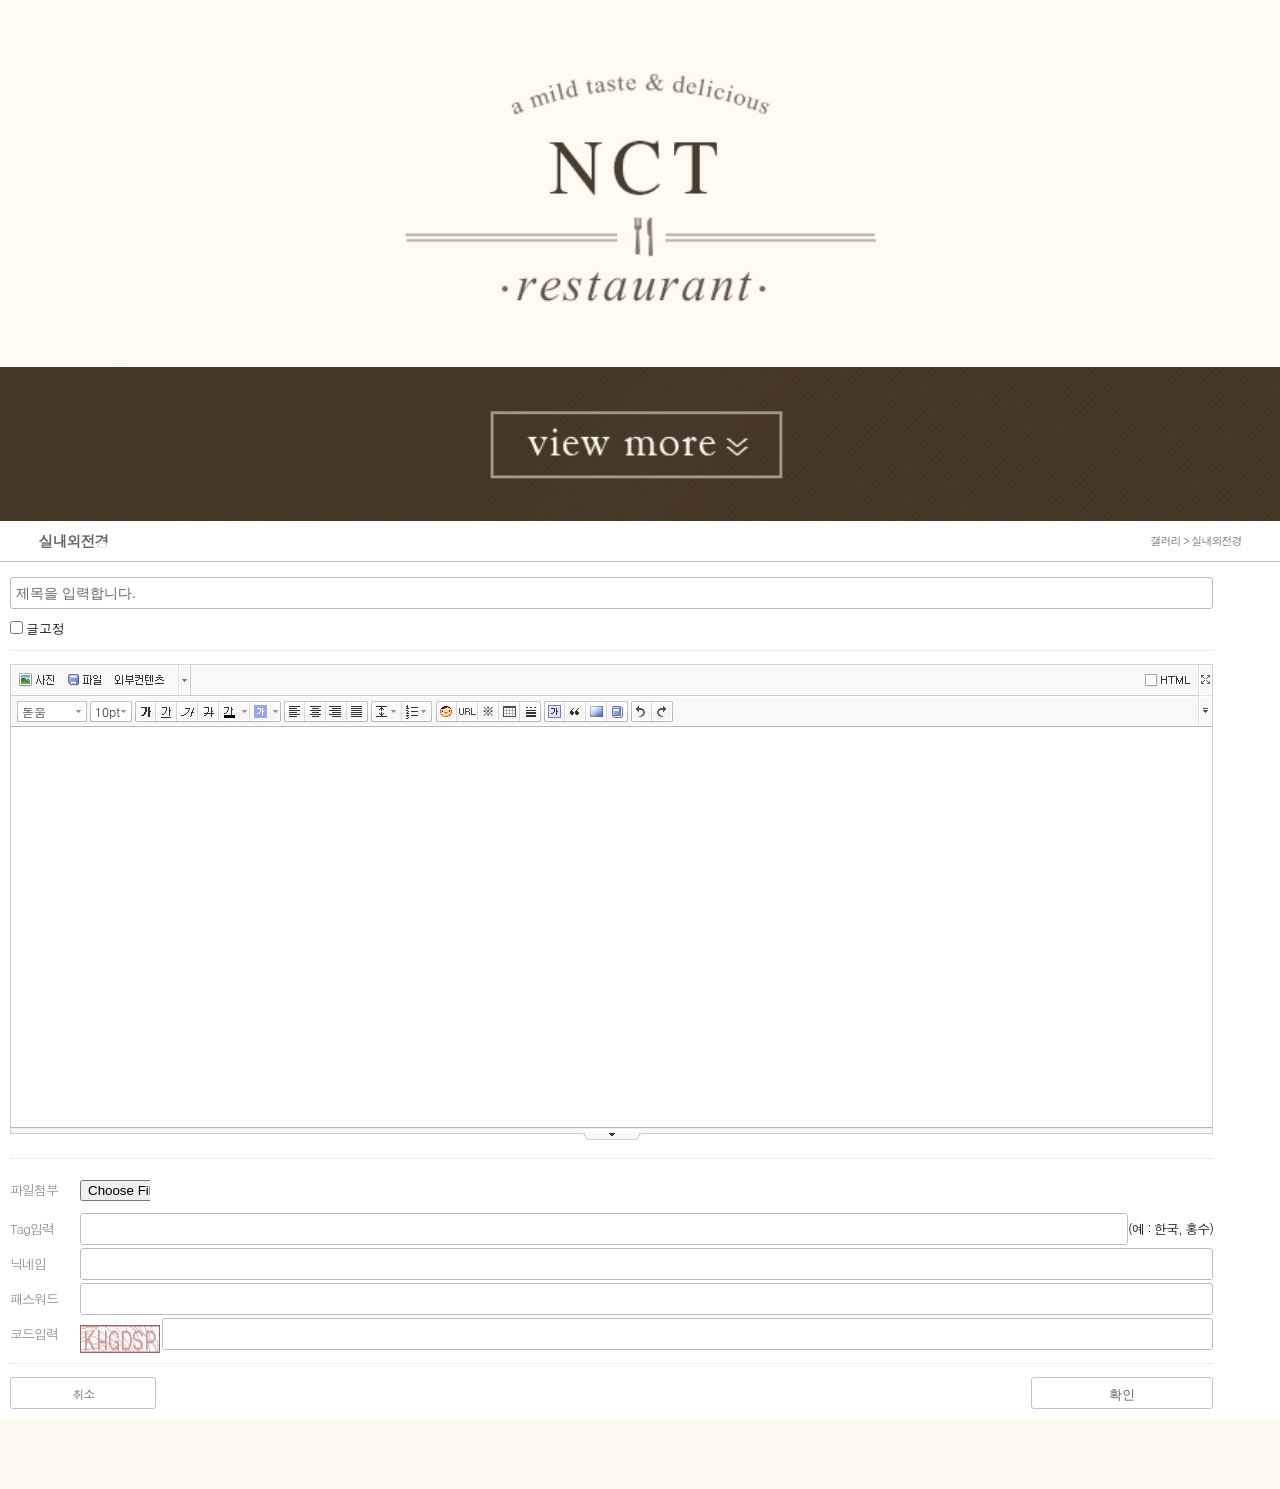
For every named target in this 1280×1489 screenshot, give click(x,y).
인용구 (575, 712)
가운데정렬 (315, 712)
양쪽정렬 (357, 712)
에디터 (1171, 678)
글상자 (554, 712)
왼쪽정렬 (294, 712)
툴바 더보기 (1205, 709)
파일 (84, 679)
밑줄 (166, 712)
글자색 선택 (245, 711)
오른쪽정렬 (336, 712)
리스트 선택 (428, 711)
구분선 (530, 712)
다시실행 (662, 712)
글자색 (229, 712)
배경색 (596, 712)
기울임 (187, 712)
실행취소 (641, 712)
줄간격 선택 (397, 711)
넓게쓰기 (1205, 680)
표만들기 (509, 712)
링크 (467, 712)
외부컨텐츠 (139, 679)
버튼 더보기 (184, 680)
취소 (83, 1393)
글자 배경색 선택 (276, 711)
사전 (617, 712)
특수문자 (488, 712)
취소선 (208, 712)
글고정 (45, 628)
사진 (36, 679)
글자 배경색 (260, 712)
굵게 (145, 712)
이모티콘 (446, 712)
